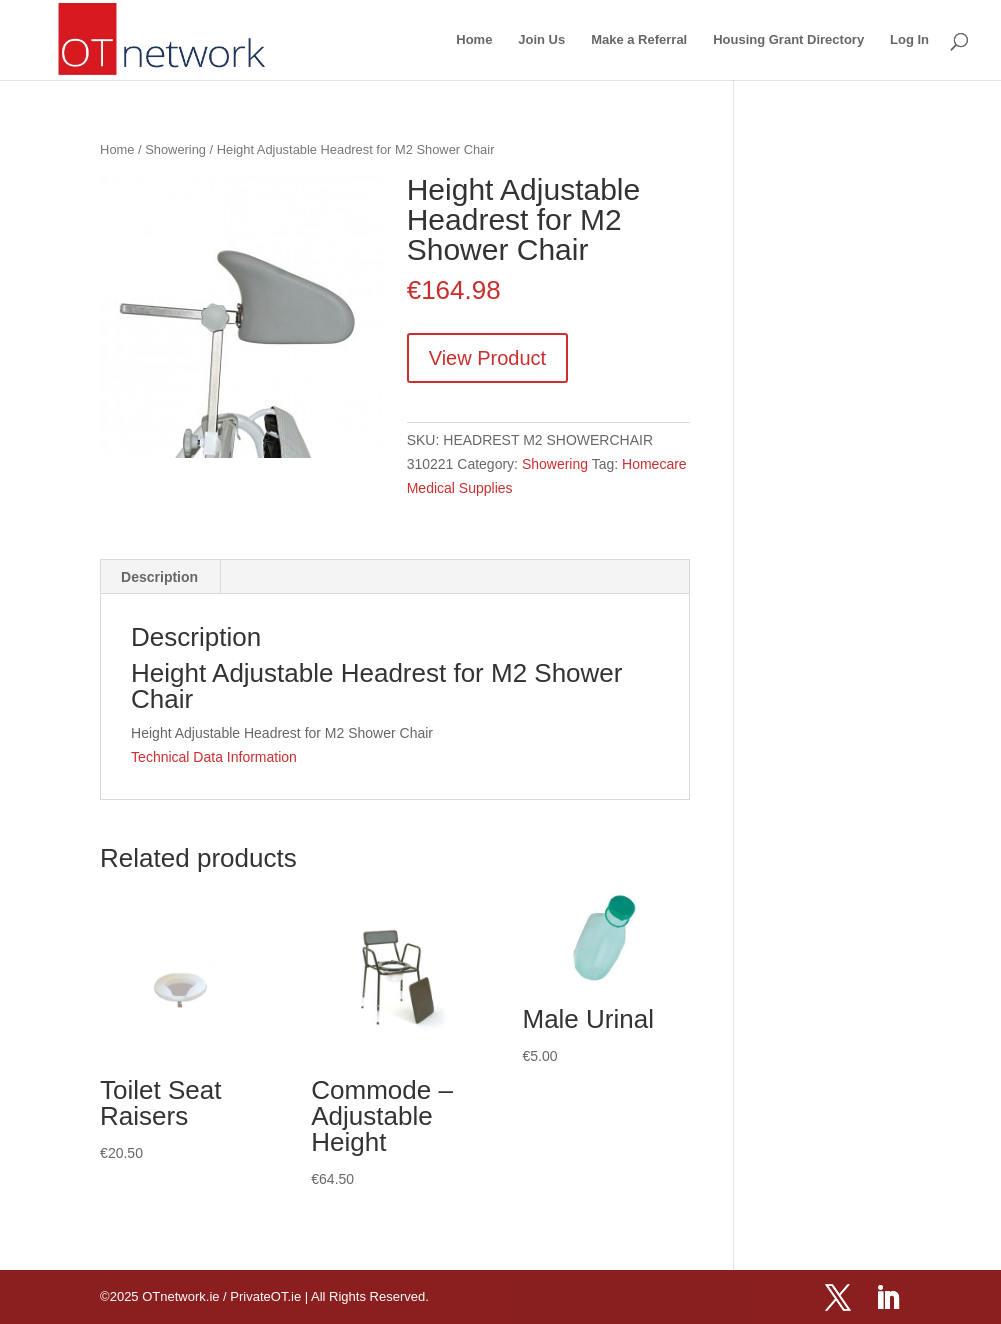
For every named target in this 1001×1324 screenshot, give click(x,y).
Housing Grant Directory (788, 40)
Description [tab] (159, 577)
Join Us (541, 40)
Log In (909, 40)
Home (474, 40)
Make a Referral (639, 40)
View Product (487, 358)
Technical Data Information (214, 757)
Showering (175, 149)
